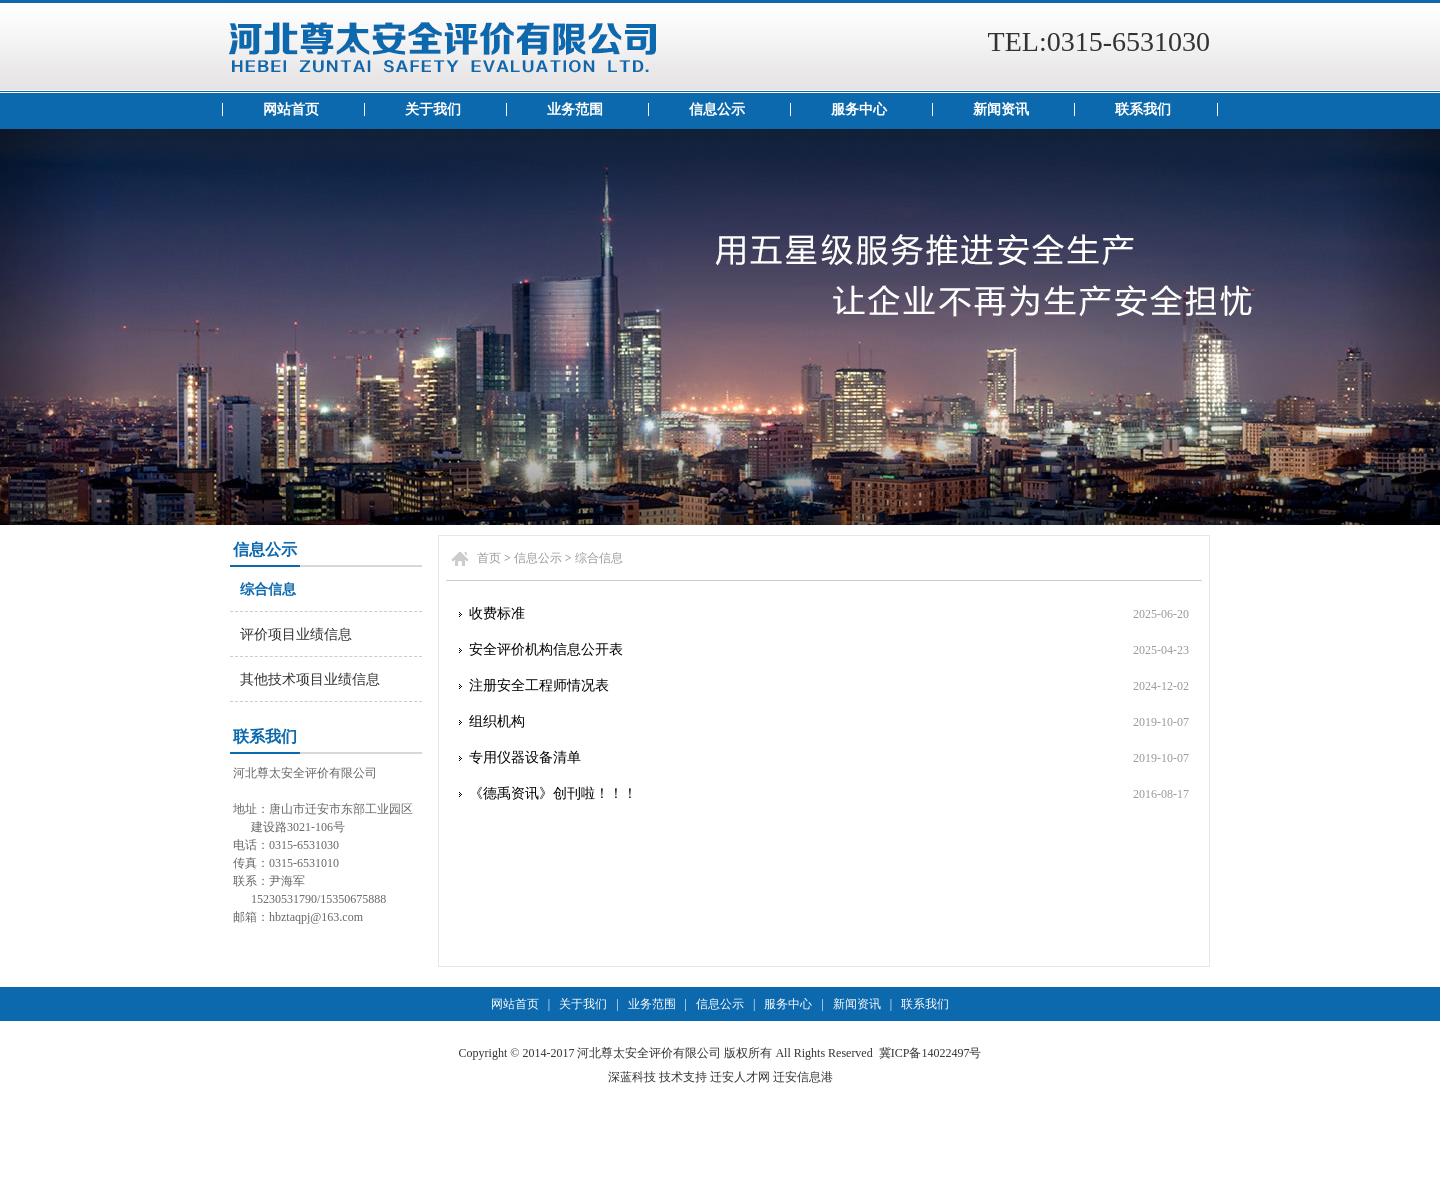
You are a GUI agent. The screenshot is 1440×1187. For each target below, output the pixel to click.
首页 (489, 558)
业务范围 (575, 109)
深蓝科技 (632, 1077)
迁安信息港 (803, 1077)
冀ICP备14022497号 (930, 1053)
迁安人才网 (740, 1077)
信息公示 (717, 109)
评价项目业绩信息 (296, 634)
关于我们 (433, 109)
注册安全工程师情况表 (539, 685)
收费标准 (497, 613)
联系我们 (1143, 109)
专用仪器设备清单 (525, 757)
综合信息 (268, 589)
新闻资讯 (1001, 109)
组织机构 (497, 721)
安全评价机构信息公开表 (546, 649)
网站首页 (291, 109)
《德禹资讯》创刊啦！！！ (553, 793)
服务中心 (859, 109)
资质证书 (720, 327)
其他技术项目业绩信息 (310, 679)
